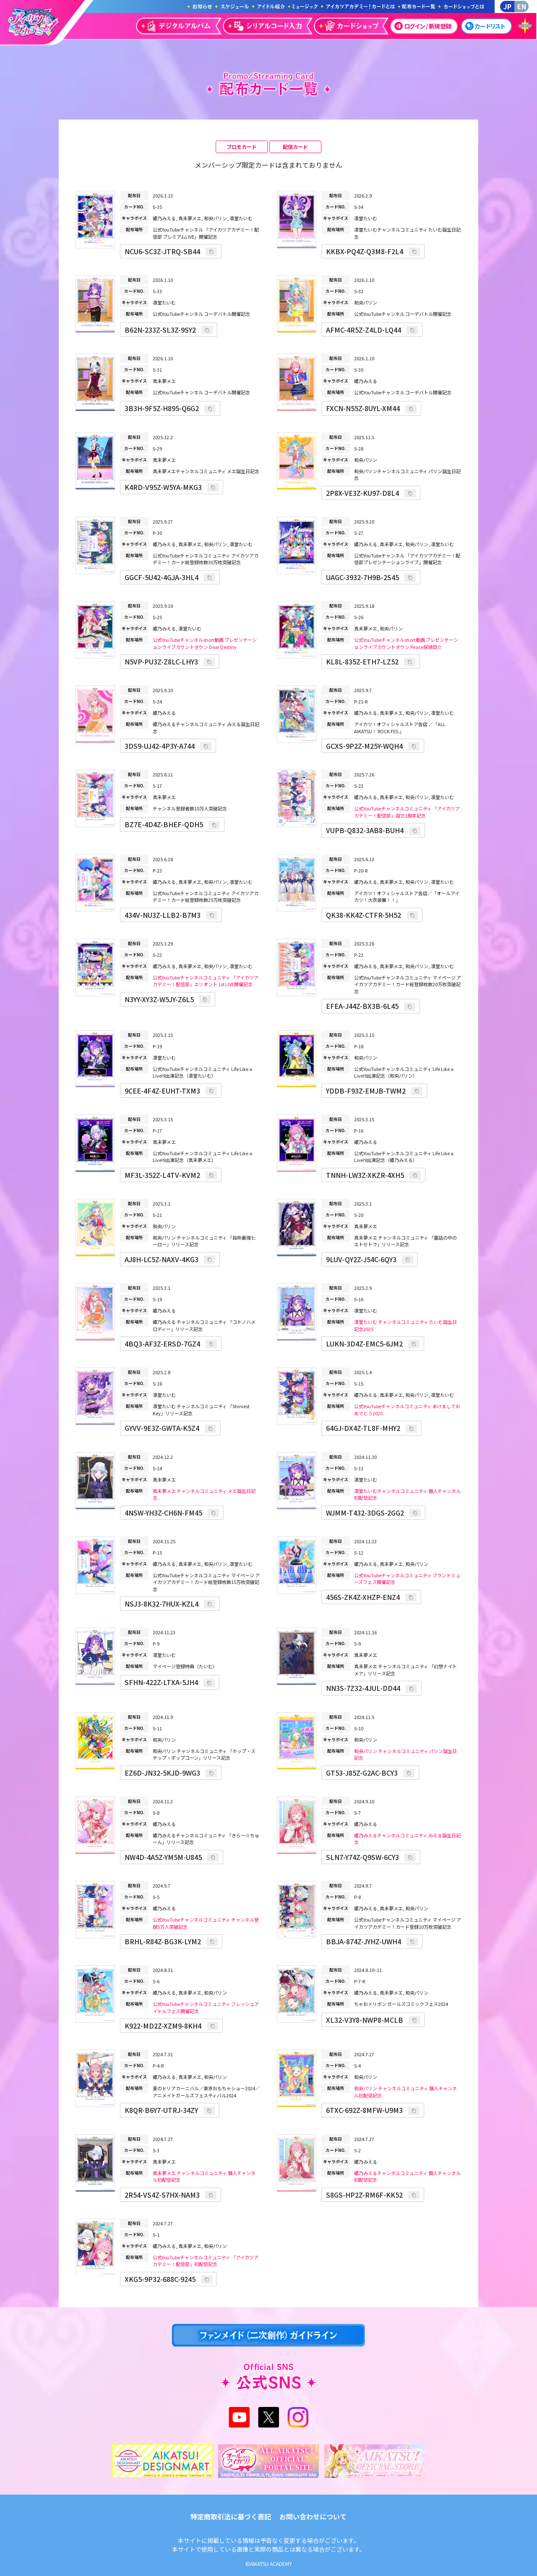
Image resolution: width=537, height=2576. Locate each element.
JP (507, 6)
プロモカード (242, 146)
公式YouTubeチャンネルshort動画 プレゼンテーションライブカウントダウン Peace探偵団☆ (406, 643)
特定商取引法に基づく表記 (230, 2516)
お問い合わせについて (313, 2516)
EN (521, 6)
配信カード (295, 146)
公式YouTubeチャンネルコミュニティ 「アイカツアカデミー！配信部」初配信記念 (205, 2261)
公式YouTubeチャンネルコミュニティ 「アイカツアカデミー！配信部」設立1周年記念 (407, 812)
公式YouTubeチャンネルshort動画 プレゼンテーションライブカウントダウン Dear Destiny (205, 643)
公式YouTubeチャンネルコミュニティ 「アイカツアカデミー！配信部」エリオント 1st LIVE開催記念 (205, 981)
